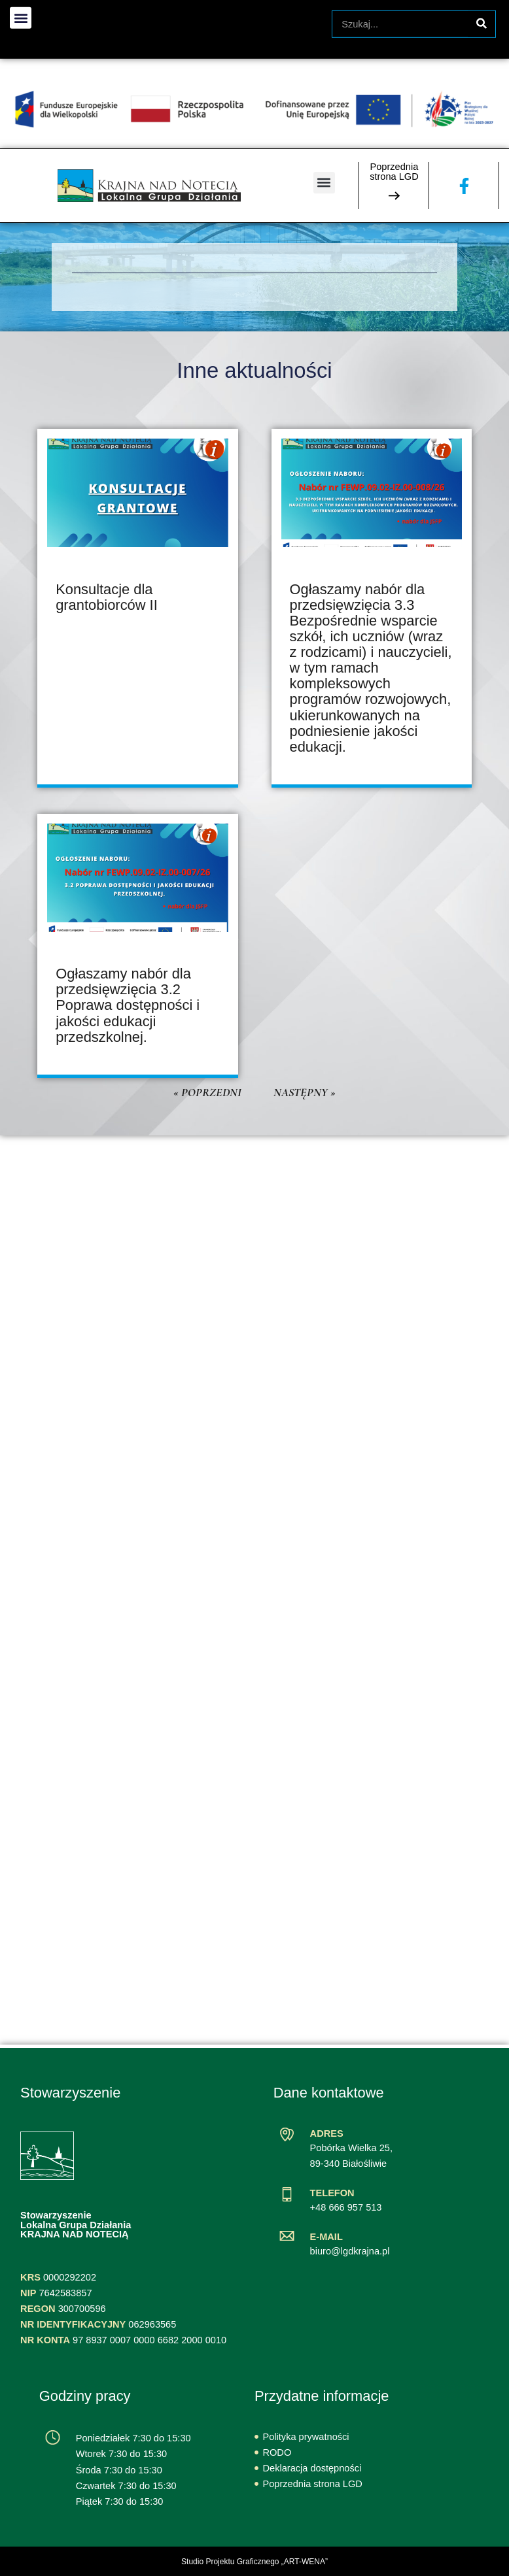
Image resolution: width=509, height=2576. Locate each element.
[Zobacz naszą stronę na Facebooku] (464, 186)
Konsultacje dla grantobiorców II (107, 597)
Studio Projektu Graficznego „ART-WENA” (254, 2561)
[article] (137, 608)
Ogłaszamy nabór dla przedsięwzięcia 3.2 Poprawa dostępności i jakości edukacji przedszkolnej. (128, 1005)
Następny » (304, 1092)
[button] (324, 182)
